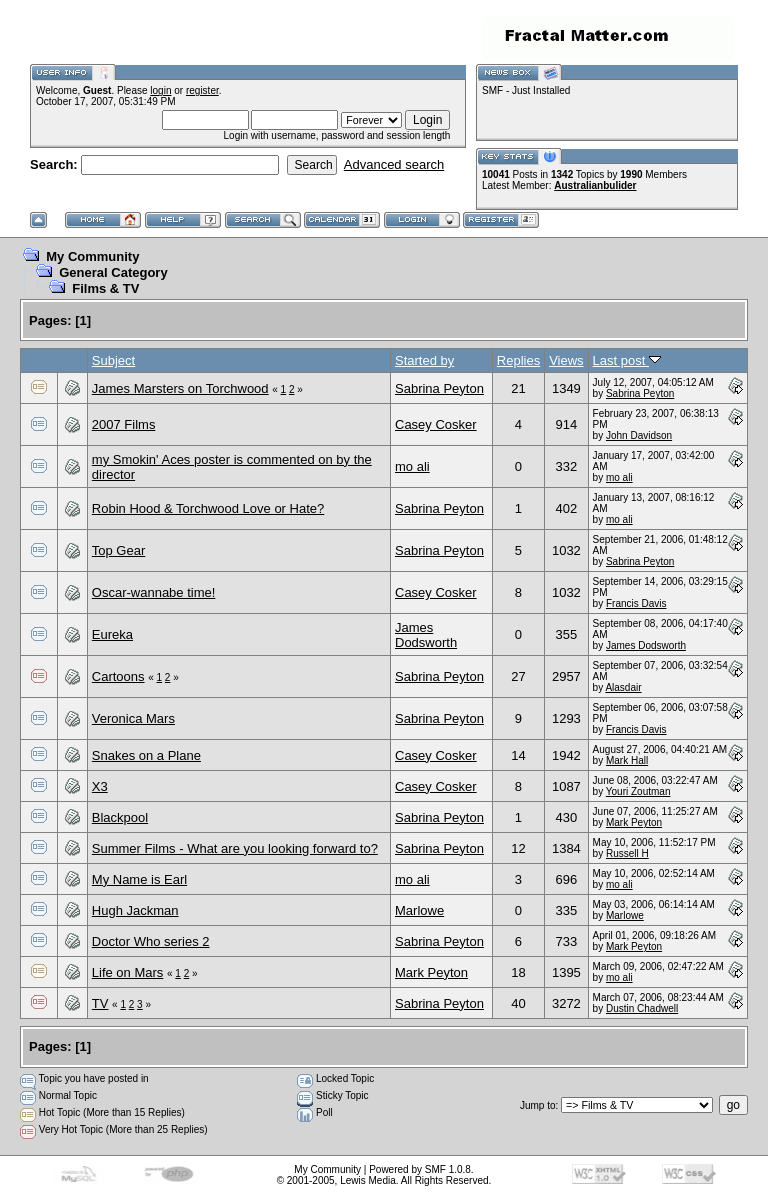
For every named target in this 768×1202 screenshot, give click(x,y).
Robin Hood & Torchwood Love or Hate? (208, 508)
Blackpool (120, 817)
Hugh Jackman (135, 910)
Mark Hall (627, 760)
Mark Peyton (634, 822)
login (160, 90)
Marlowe (419, 910)
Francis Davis (636, 603)
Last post (627, 360)
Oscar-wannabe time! (154, 592)
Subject (113, 360)
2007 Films (124, 424)
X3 (100, 786)
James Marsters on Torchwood (180, 388)
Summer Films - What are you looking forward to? (235, 848)
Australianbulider (595, 185)
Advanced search (394, 164)
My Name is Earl (139, 879)
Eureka (112, 634)
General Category (113, 272)
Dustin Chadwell (642, 1008)
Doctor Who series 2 (151, 941)
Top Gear (118, 550)
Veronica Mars (133, 718)
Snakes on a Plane (146, 755)
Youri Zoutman (638, 791)
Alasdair (623, 687)
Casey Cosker (436, 424)
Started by (424, 360)
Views (566, 360)
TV (100, 1003)
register (202, 90)
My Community (92, 256)
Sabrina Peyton (439, 388)
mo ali (412, 466)
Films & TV (105, 288)
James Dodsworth (426, 635)
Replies (518, 360)
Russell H (627, 853)
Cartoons (118, 676)
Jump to (538, 1105)
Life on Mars (128, 972)
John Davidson (639, 435)
